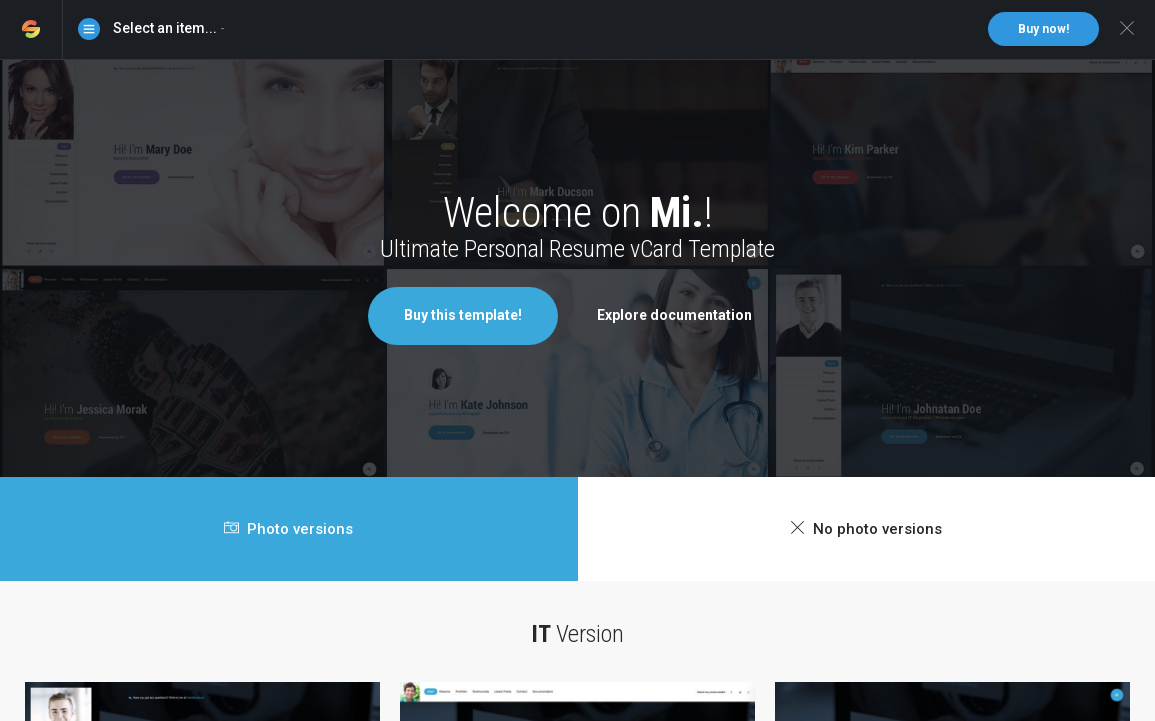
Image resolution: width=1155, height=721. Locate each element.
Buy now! (1043, 29)
